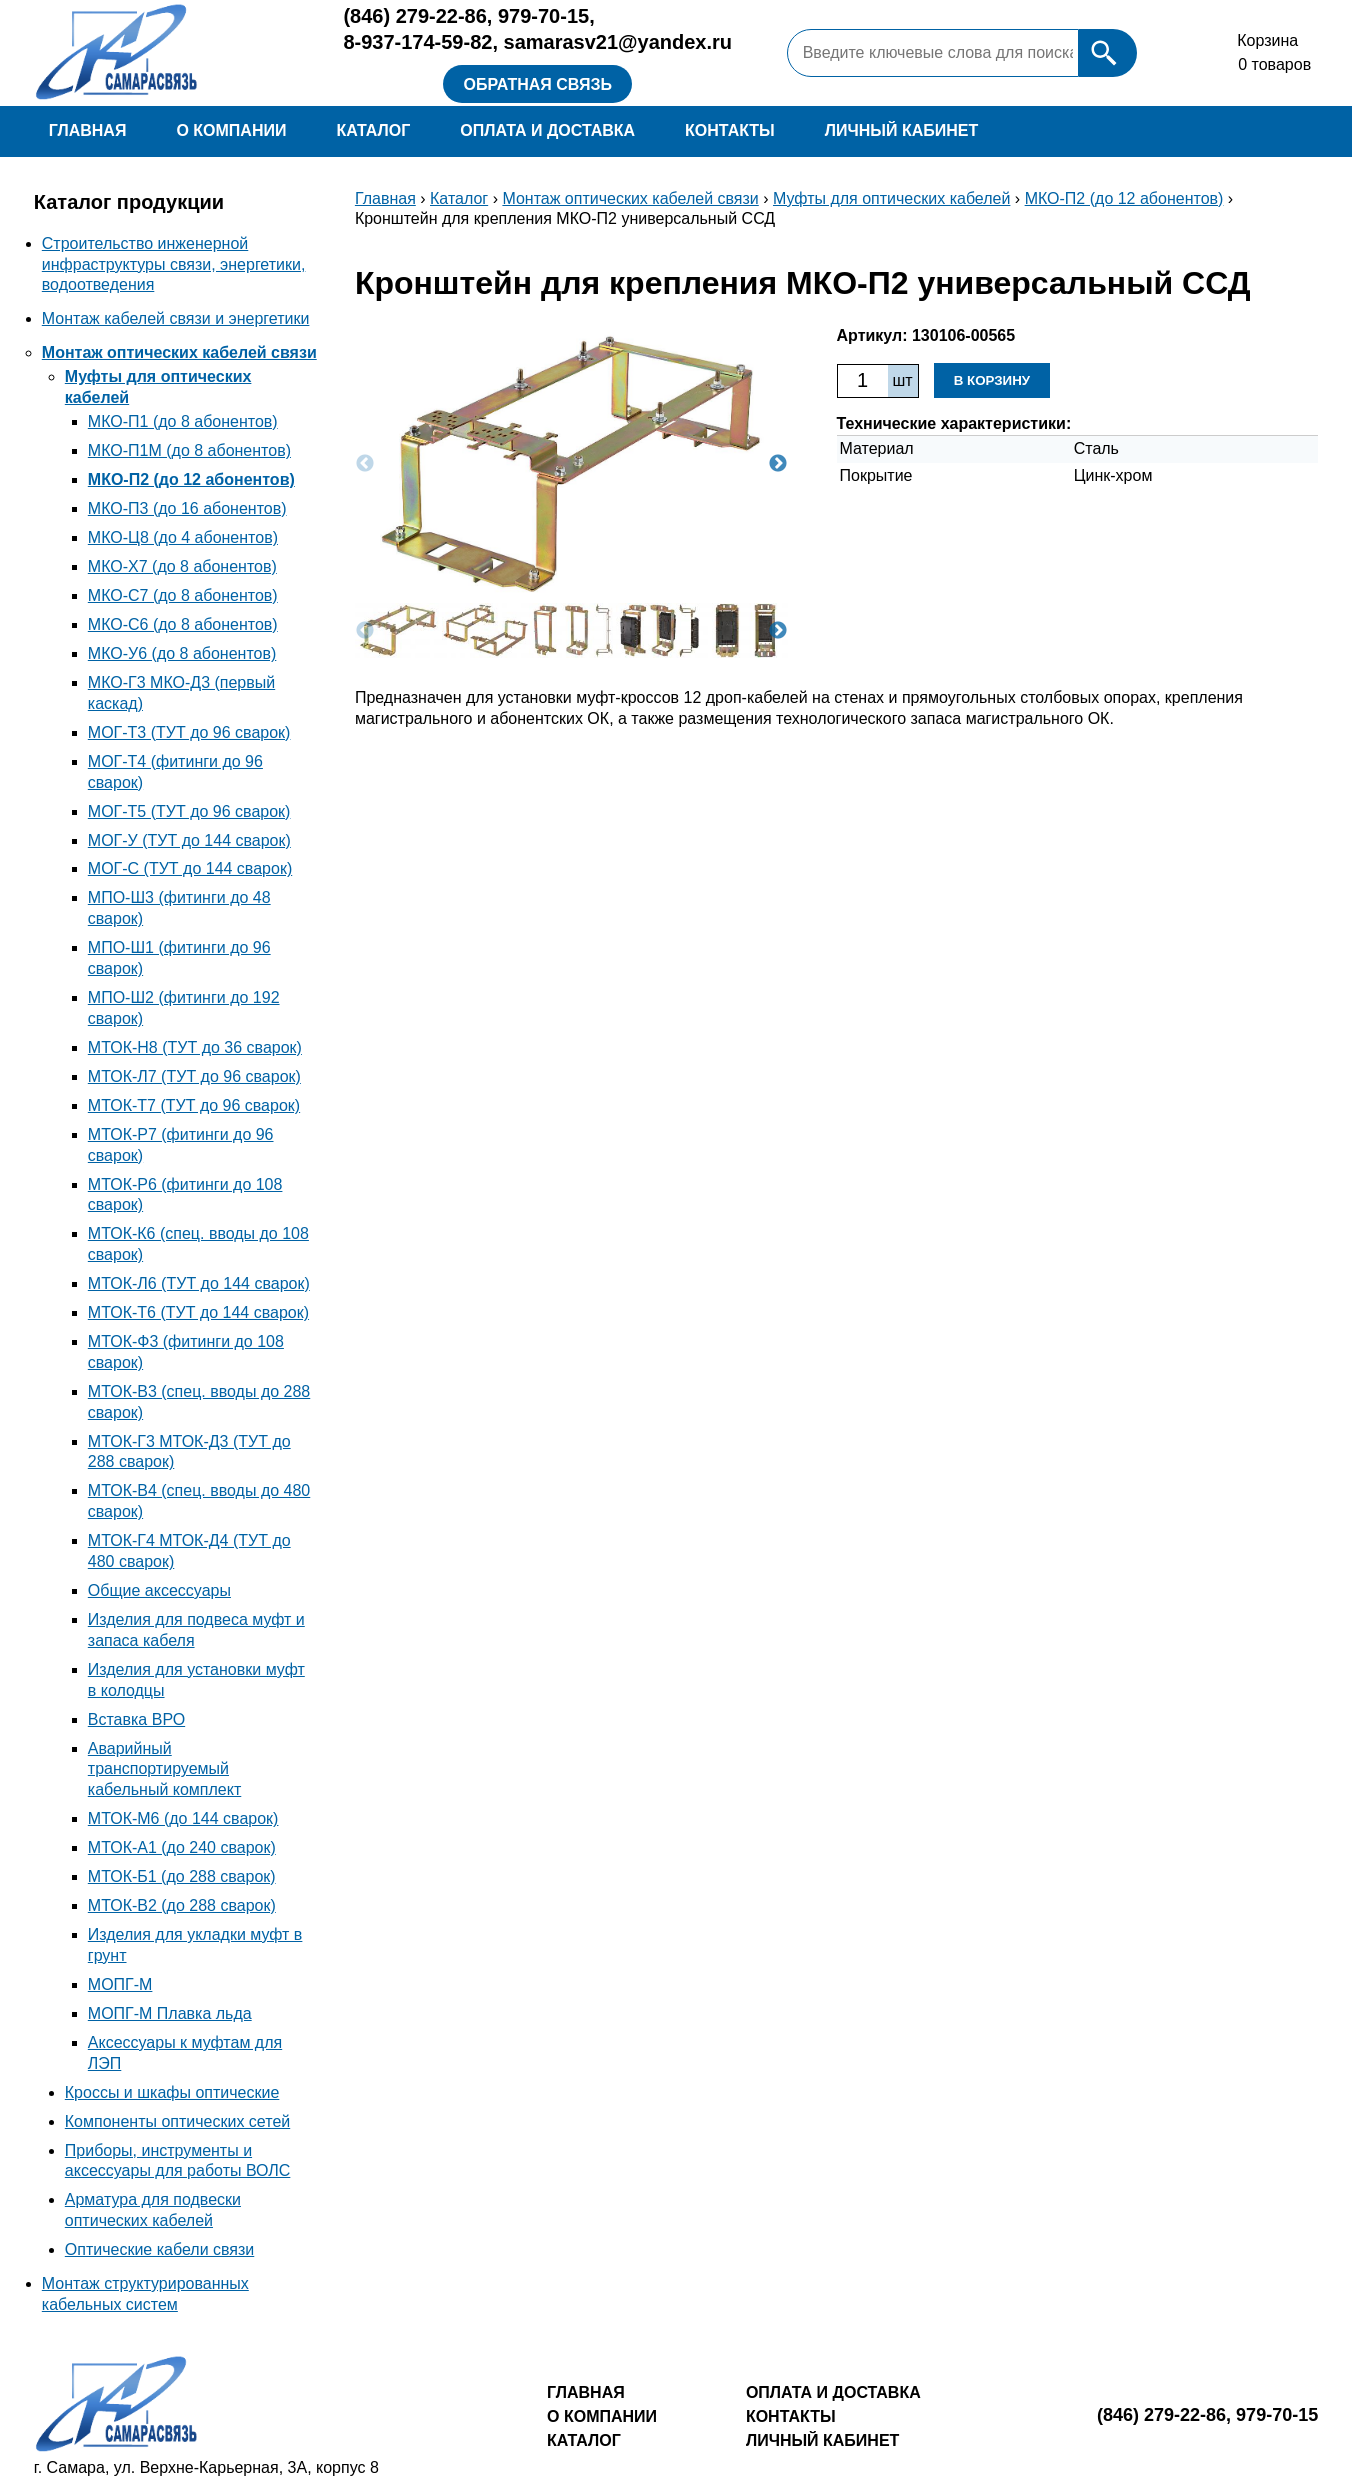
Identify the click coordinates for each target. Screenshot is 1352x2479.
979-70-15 (543, 16)
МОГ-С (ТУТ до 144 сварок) (190, 868)
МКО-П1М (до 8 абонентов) (189, 450)
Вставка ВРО (136, 1719)
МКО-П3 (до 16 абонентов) (187, 508)
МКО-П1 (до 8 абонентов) (183, 421)
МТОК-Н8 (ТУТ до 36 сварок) (195, 1047)
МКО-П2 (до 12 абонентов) (191, 479)
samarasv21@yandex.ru (618, 42)
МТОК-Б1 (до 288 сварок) (182, 1876)
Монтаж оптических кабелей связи (179, 352)
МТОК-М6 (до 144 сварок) (183, 1818)
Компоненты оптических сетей (177, 2121)
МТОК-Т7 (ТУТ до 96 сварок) (194, 1105)
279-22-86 (414, 16)
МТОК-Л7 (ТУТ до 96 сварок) (194, 1076)
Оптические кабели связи (159, 2249)
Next (778, 464)
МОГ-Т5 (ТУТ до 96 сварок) (189, 811)
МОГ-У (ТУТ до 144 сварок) (189, 840)
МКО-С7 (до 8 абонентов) (183, 595)
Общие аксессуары (159, 1590)
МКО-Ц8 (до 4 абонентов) (183, 537)
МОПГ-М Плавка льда (170, 2013)
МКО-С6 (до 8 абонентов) (183, 624)
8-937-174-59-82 (417, 42)
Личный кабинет (901, 130)
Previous (365, 464)
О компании (231, 130)
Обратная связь (537, 84)
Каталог (373, 130)
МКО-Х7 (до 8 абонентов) (182, 566)
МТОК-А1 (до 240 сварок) (182, 1847)
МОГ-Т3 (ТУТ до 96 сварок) (189, 732)
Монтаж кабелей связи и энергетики (176, 318)
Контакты (730, 130)
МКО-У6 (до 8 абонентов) (182, 653)
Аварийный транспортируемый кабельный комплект (164, 1769)
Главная (88, 130)
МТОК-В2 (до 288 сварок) (182, 1905)
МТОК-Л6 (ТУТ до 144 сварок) (199, 1283)
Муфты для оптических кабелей (891, 198)
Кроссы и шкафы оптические (172, 2092)
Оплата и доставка (547, 130)
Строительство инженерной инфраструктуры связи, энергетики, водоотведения (174, 264)
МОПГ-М (120, 1984)
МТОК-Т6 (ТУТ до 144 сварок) (198, 1312)
